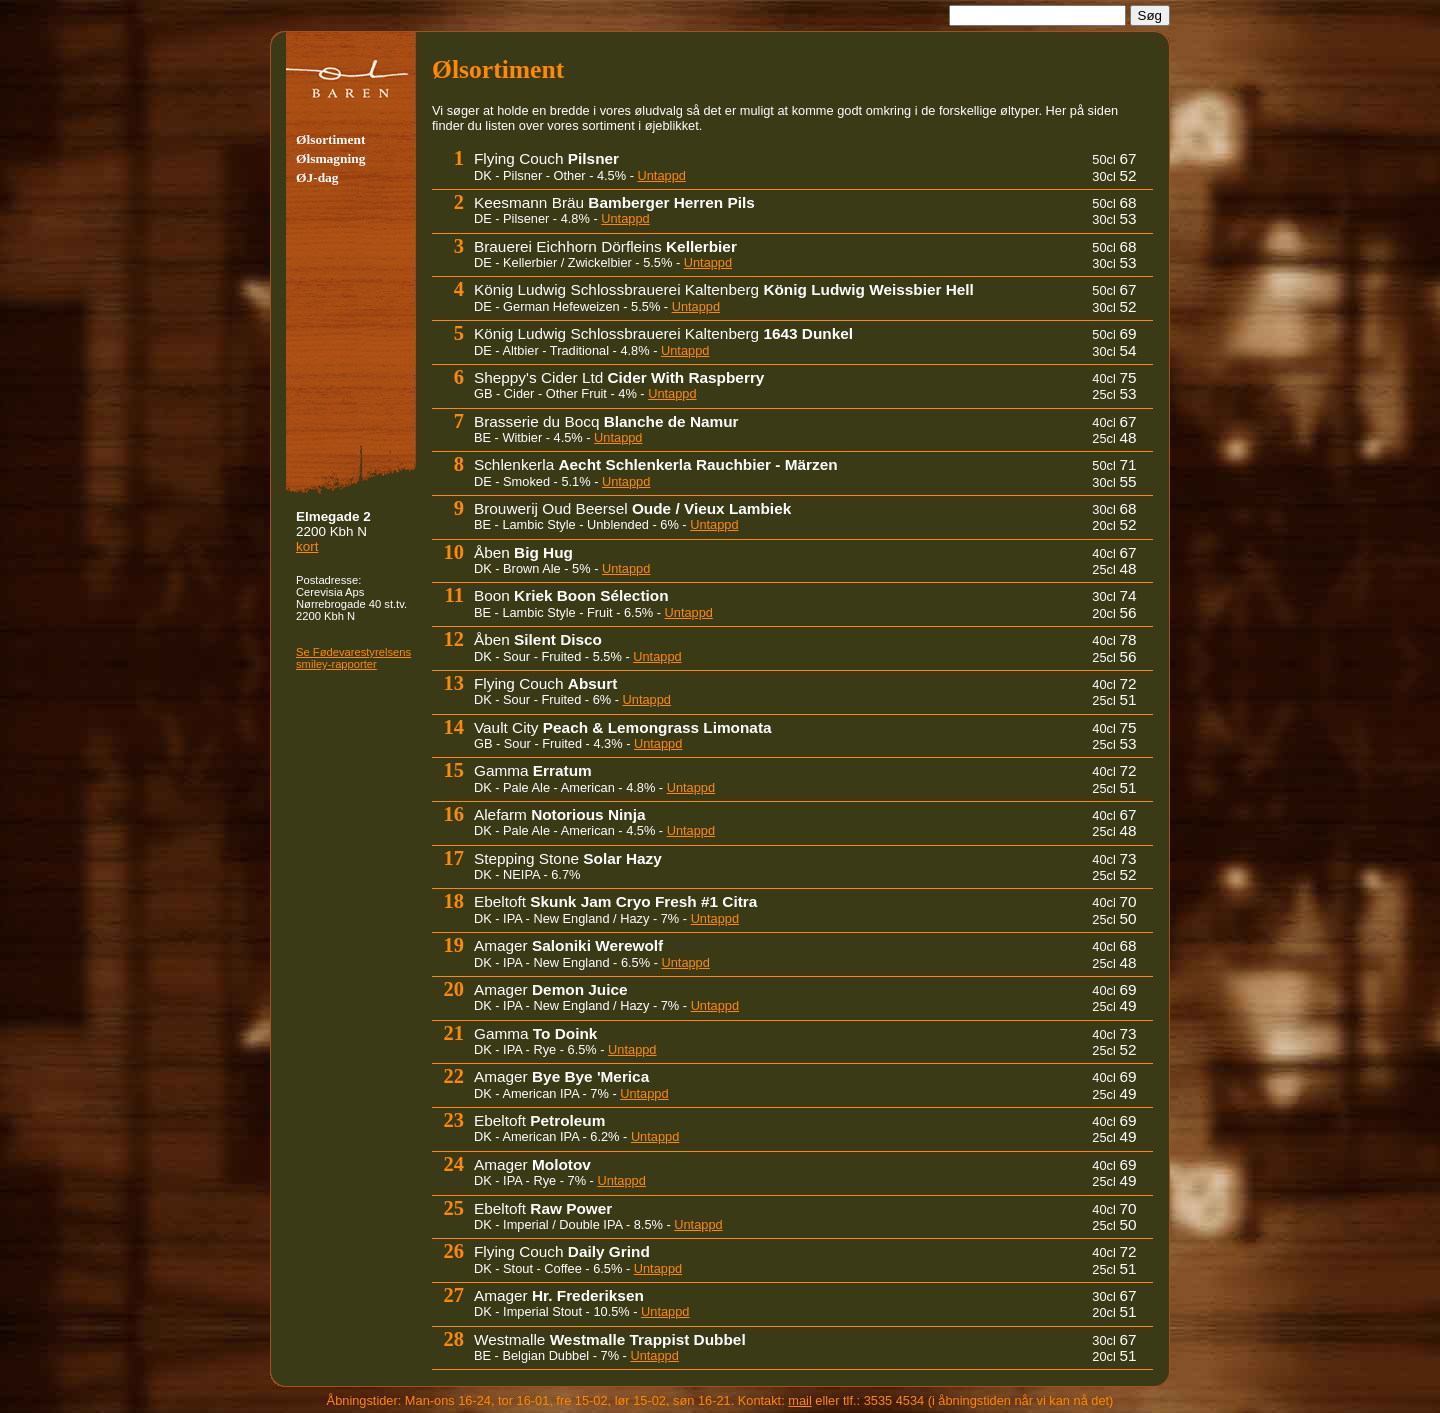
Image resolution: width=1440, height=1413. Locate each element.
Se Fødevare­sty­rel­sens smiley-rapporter (353, 658)
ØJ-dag (317, 177)
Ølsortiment (330, 139)
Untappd (662, 175)
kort (307, 546)
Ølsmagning (330, 158)
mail (799, 1400)
